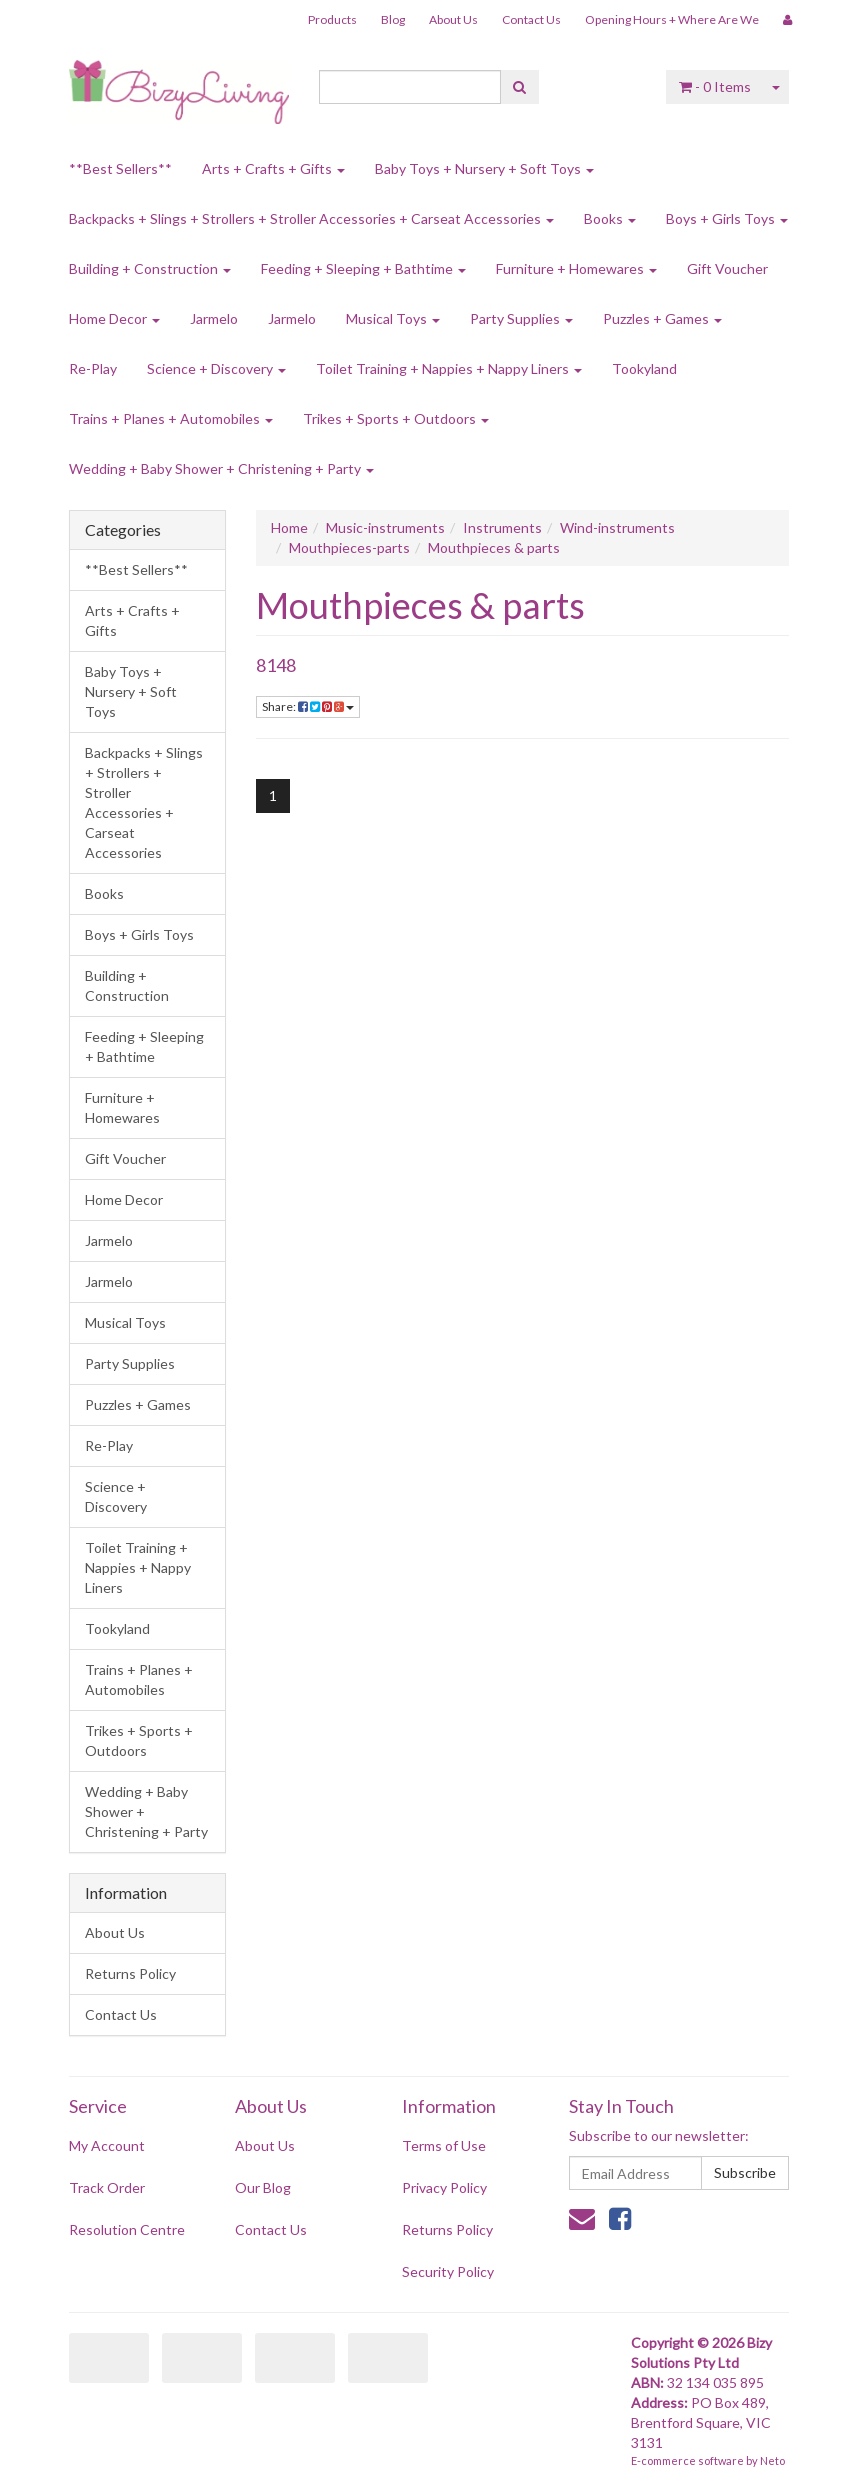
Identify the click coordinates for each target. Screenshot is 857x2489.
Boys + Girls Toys (727, 218)
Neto (772, 2460)
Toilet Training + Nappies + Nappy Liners (449, 368)
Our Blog (263, 2187)
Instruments (502, 527)
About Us (453, 19)
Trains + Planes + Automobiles (171, 418)
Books (610, 218)
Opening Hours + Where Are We (672, 19)
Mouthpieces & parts (494, 547)
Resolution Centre (127, 2229)
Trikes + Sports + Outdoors (396, 418)
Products (332, 19)
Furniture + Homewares (576, 268)
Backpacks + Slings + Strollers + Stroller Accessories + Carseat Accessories (311, 218)
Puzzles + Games (662, 318)
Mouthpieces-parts (349, 547)
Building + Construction (150, 268)
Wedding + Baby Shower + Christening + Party (221, 468)
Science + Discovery (216, 368)
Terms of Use (444, 2145)
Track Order (107, 2187)
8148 (276, 665)
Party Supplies (521, 318)
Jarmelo (214, 318)
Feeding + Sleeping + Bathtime (363, 268)
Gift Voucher (727, 268)
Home (289, 527)
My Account (107, 2145)
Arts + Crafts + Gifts (273, 168)
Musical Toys (393, 318)
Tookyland (644, 368)
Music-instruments (385, 527)
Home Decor (114, 318)
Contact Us (531, 19)
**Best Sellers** (120, 168)
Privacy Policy (444, 2187)
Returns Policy (130, 1973)
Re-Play (93, 368)
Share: (308, 706)
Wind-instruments (617, 527)
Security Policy (448, 2271)
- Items (715, 86)
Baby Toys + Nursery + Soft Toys (484, 168)
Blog (393, 19)
